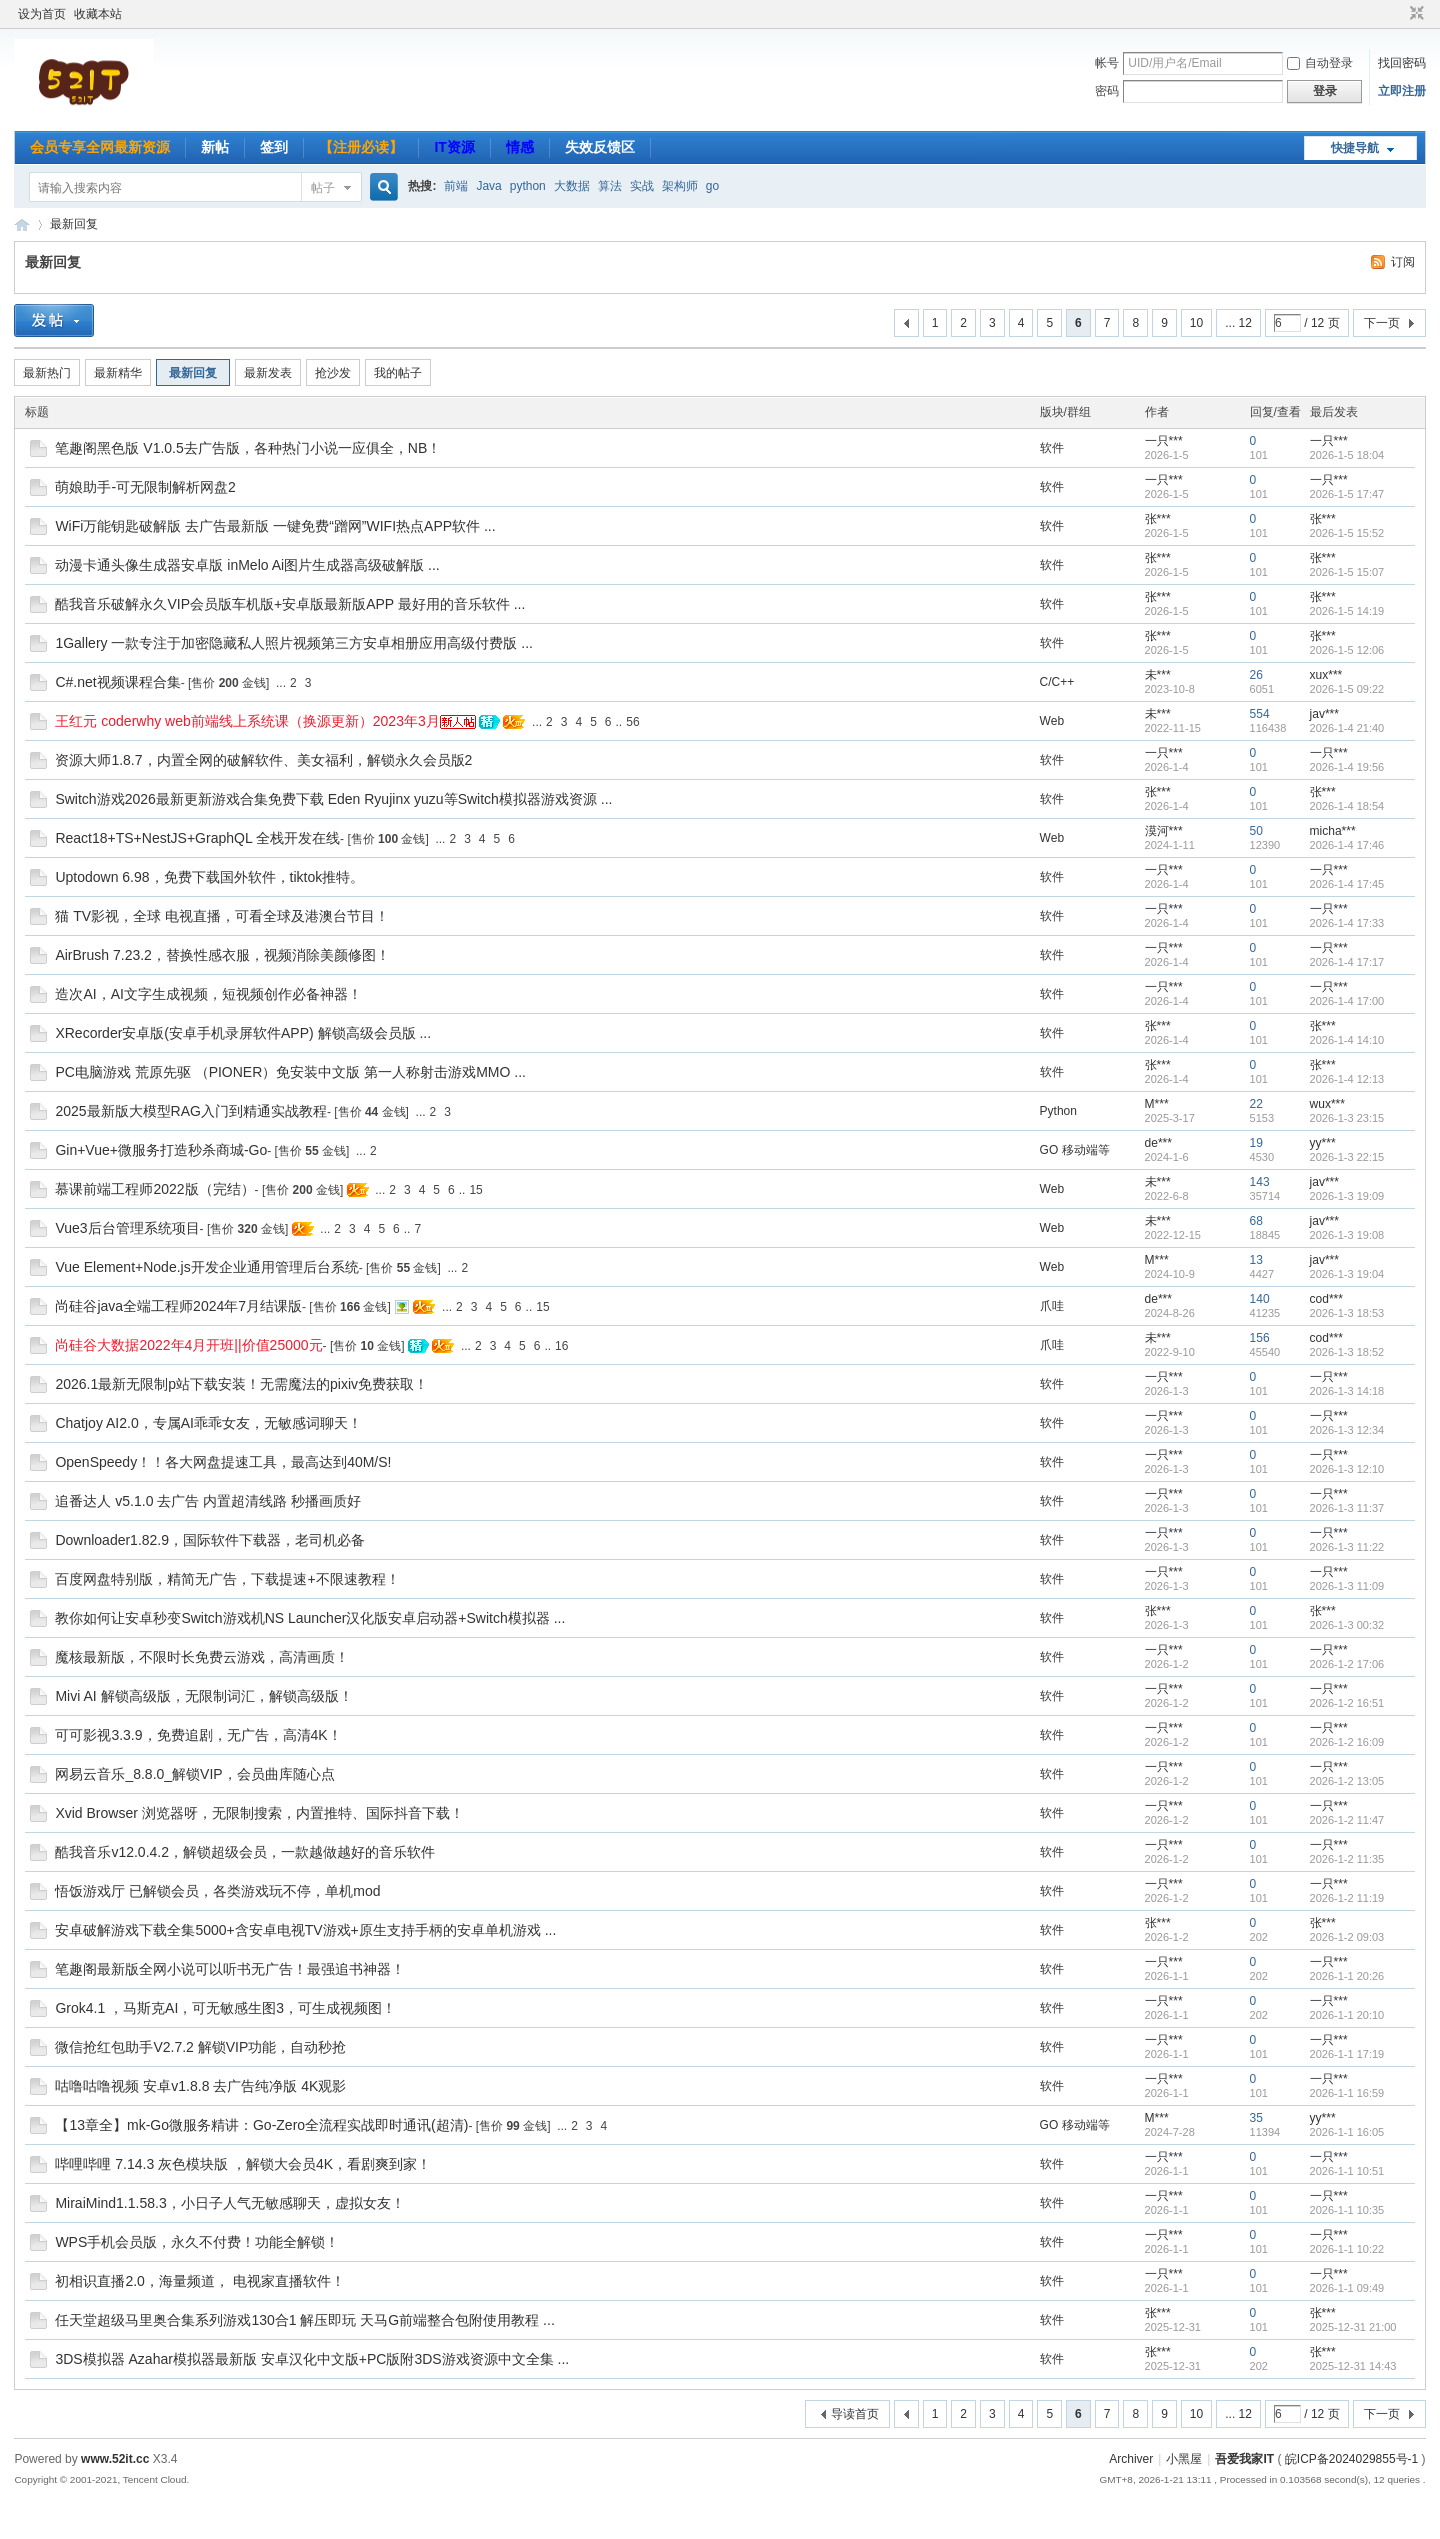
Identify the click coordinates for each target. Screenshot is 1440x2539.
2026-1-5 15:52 (1347, 533)
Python (1058, 1111)
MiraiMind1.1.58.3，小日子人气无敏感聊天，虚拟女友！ (229, 2203)
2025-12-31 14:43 (1353, 2366)
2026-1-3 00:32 (1347, 1625)
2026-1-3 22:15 (1347, 1157)
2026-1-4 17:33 (1347, 923)
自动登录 (1320, 63)
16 (561, 1346)
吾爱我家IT (22, 224)
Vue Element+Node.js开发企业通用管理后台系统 (206, 1267)
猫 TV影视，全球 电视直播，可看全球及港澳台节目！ (222, 916)
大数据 (572, 186)
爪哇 (1052, 1306)
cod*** (1326, 1299)
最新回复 (74, 224)
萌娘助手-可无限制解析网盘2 (145, 487)
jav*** (1324, 714)
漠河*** (1164, 831)
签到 (274, 147)
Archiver (1131, 2459)
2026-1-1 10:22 (1347, 2249)
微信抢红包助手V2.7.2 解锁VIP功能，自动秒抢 (200, 2047)
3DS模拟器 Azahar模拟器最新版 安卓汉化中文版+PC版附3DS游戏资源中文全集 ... (312, 2359)
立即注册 (1402, 91)
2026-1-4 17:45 (1347, 884)
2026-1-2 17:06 (1347, 1664)
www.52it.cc (115, 2459)
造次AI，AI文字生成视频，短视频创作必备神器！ (208, 994)
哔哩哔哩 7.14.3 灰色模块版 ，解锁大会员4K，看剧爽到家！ (243, 2164)
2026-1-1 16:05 (1347, 2132)
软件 (1052, 448)
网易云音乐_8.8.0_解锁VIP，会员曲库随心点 (194, 1774)
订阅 (1403, 262)
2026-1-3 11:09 (1347, 1586)
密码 (1107, 91)
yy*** (1323, 1143)
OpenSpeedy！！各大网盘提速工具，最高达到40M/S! (223, 1462)
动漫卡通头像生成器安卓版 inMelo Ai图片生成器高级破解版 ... (247, 565)
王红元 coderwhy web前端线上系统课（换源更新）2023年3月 (247, 721)
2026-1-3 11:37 (1347, 1508)
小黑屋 (1184, 2459)
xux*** (1326, 675)
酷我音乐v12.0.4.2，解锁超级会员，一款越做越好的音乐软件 (245, 1852)
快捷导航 (1355, 148)
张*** (1158, 519)
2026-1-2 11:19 (1347, 1898)
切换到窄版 (1414, 14)
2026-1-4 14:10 (1347, 1040)
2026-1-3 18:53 (1347, 1313)
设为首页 (42, 14)
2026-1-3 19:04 (1347, 1274)
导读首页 (855, 2414)
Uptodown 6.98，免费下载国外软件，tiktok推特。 (209, 877)
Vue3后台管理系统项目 (127, 1228)
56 (632, 722)
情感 (520, 147)
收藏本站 (98, 14)
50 (1256, 831)
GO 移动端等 (1075, 1150)
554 (1260, 714)
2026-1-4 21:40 (1347, 728)
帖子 (323, 188)
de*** (1158, 1143)
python (528, 186)
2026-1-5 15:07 (1347, 572)
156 (1260, 1338)
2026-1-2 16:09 (1347, 1742)
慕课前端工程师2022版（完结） (154, 1189)
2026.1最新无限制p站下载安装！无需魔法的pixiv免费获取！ (241, 1384)
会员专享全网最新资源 (100, 147)
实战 (642, 186)
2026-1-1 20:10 (1347, 2015)
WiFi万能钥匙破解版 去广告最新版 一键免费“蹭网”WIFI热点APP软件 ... (275, 526)
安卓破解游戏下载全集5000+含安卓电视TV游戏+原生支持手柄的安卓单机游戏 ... (305, 1930)
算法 (610, 186)
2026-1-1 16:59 (1347, 2093)
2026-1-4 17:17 (1347, 962)
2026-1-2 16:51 (1347, 1703)
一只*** (1164, 441)
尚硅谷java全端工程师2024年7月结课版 (178, 1306)
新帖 (215, 147)
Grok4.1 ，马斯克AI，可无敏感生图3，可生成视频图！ (225, 2008)
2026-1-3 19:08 (1347, 1235)
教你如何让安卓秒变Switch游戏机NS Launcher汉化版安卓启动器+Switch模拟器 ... (310, 1618)
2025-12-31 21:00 (1353, 2327)
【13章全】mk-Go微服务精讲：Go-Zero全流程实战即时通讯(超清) (261, 2125)
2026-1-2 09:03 (1347, 1937)
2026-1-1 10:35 (1347, 2210)
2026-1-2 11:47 (1347, 1820)
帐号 (1107, 63)
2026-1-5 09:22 (1347, 689)
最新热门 (47, 373)
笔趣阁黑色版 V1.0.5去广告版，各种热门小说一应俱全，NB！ (248, 448)
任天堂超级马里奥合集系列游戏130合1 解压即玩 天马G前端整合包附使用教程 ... (304, 2320)
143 (1260, 1182)
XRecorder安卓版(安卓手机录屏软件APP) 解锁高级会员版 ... (243, 1033)
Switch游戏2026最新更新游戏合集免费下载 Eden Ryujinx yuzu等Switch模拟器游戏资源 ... (333, 799)
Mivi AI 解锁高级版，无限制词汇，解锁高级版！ (203, 1696)
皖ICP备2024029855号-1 (1351, 2459)
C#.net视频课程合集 (117, 682)
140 (1260, 1299)
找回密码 (1402, 63)
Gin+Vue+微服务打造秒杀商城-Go (161, 1150)
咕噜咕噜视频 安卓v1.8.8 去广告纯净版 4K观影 (200, 2086)
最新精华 (118, 373)
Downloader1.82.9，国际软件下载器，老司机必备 (210, 1540)
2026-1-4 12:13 (1347, 1079)
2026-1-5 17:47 (1347, 494)
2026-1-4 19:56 (1347, 767)
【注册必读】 (361, 147)
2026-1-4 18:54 (1347, 806)
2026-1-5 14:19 (1347, 611)
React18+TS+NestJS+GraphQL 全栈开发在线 (197, 838)
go (712, 186)
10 (1196, 323)
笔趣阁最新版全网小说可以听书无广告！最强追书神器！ (230, 1969)
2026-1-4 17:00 (1347, 1001)
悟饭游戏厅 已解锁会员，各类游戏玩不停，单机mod (217, 1891)
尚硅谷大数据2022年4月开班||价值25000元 (188, 1345)
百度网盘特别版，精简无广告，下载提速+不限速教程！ (227, 1579)
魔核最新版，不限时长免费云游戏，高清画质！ (202, 1657)
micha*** (1333, 831)
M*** (1157, 1104)
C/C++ (1057, 682)
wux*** (1327, 1104)
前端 (456, 186)
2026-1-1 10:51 (1347, 2171)
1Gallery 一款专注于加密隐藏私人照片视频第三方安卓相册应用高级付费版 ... (294, 643)
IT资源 (454, 147)
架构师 (680, 186)
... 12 (1238, 323)
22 (1256, 1104)
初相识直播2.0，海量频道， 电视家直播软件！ (199, 2281)
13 (1256, 1260)
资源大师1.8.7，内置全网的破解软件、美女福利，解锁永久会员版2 (263, 760)
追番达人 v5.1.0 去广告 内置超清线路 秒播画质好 (208, 1501)
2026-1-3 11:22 (1347, 1547)
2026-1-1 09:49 (1347, 2288)
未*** (1158, 675)
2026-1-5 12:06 (1347, 650)
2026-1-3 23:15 (1347, 1118)
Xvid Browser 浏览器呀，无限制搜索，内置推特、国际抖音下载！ (259, 1813)
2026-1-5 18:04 (1347, 455)
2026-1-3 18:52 (1347, 1352)
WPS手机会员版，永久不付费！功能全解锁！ (197, 2242)
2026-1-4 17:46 (1347, 845)
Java (488, 186)
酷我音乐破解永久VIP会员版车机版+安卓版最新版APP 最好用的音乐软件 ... (290, 604)
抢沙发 (333, 373)
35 (1256, 2118)
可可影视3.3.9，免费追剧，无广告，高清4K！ (198, 1735)
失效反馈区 (600, 147)
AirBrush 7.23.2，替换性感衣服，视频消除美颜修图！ (222, 955)
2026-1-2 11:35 (1347, 1859)
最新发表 (268, 373)
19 (1256, 1143)
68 (1256, 1221)
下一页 (1382, 323)
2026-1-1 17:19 (1347, 2054)
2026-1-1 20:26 (1347, 1976)
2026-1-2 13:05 (1347, 1781)
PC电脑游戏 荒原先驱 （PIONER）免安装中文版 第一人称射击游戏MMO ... (290, 1072)
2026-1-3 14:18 (1347, 1391)
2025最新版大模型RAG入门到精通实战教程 (190, 1111)
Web (1052, 721)
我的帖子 (398, 373)
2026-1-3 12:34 (1347, 1430)
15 (475, 1190)
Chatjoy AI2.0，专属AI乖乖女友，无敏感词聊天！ (208, 1423)
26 (1256, 675)
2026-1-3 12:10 (1347, 1469)
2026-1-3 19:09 (1347, 1196)
